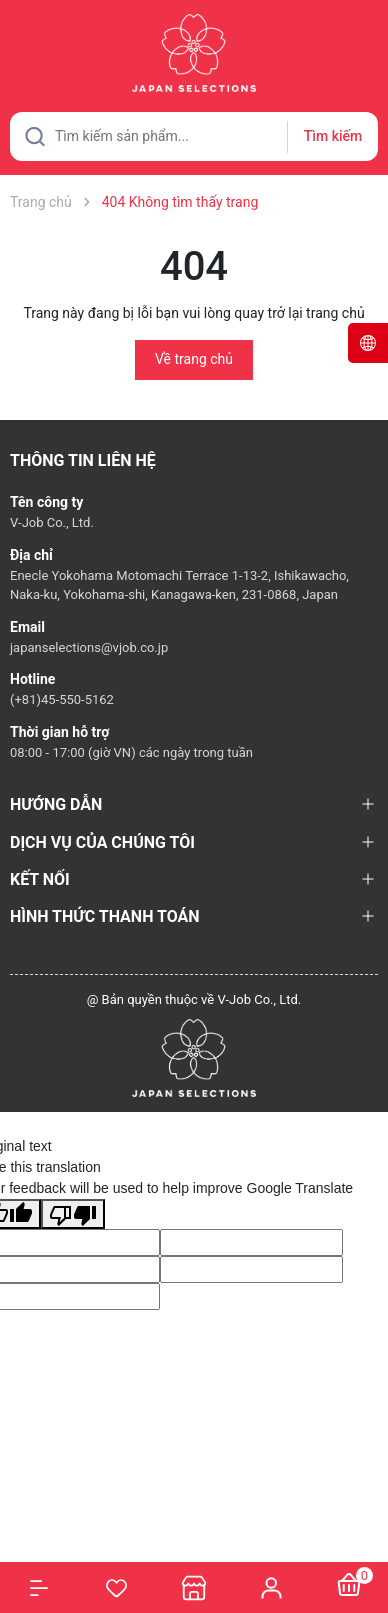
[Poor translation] (73, 1214)
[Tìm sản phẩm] (194, 136)
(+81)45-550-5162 (62, 699)
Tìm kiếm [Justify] (333, 136)
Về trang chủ (194, 359)
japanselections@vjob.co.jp (89, 647)
